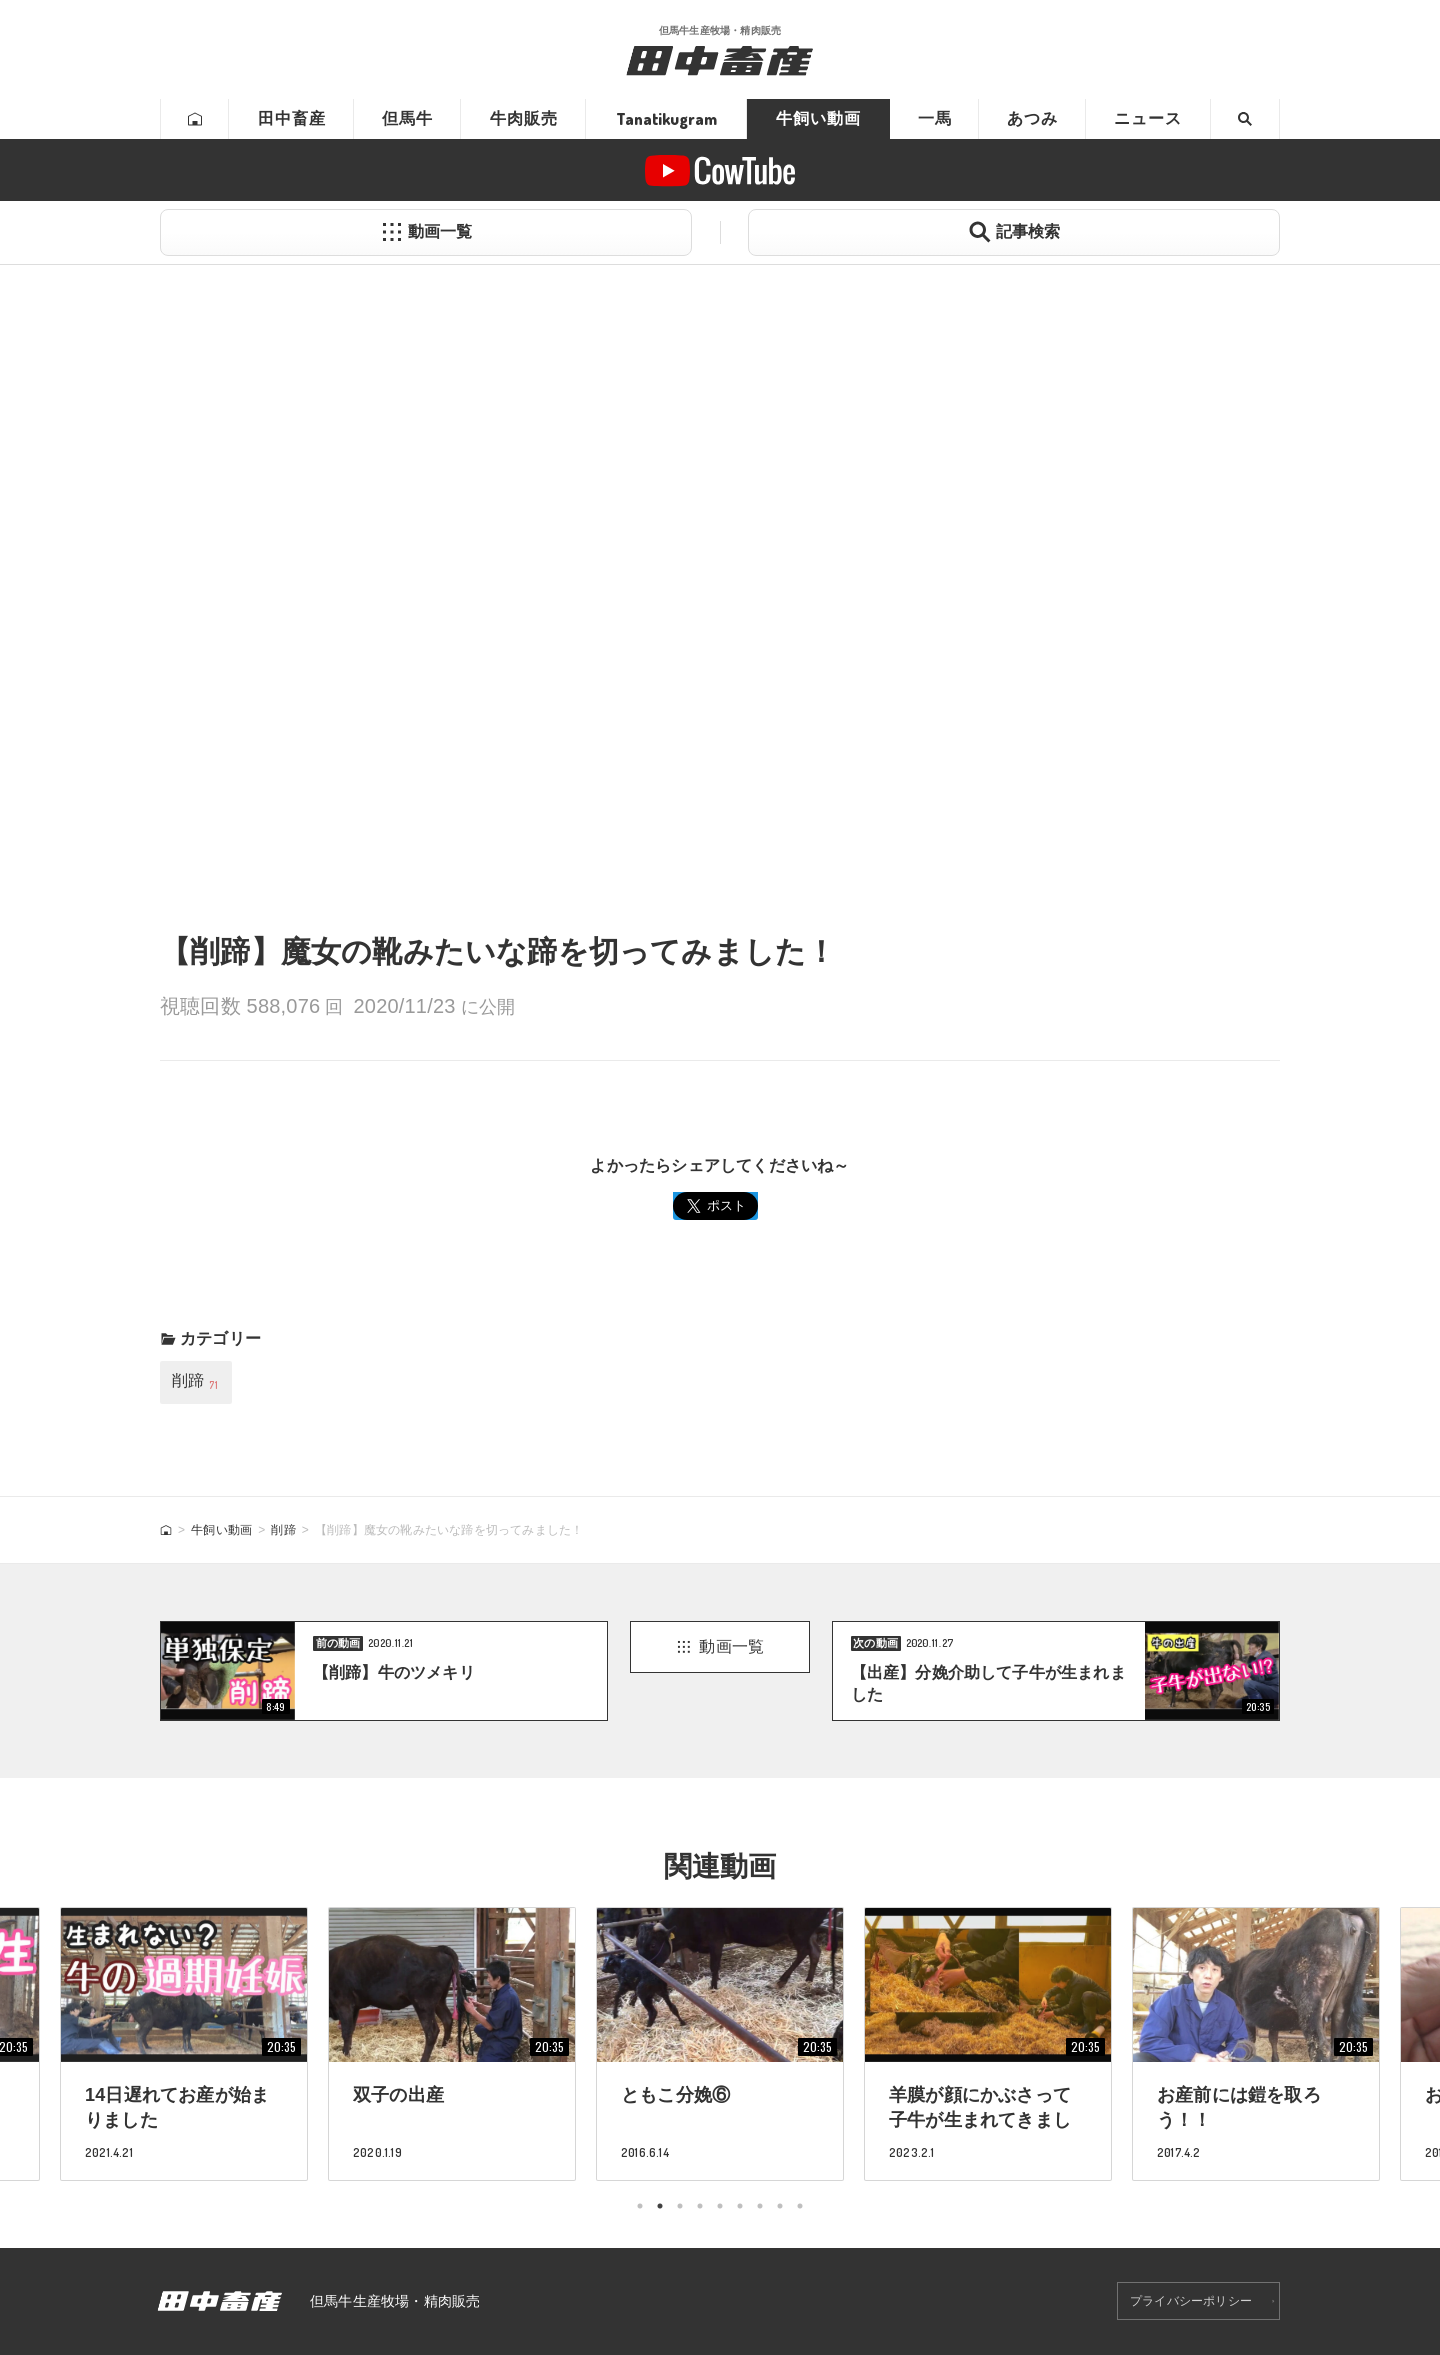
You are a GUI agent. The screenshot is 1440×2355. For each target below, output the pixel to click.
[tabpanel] (720, 2043)
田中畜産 (292, 118)
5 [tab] (720, 2206)
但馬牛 (407, 118)
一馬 (935, 118)
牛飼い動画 (818, 118)
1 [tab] (640, 2206)
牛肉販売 (524, 118)
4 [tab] (700, 2206)
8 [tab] (780, 2206)
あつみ (1032, 118)
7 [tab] (760, 2206)
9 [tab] (800, 2206)
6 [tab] (740, 2206)
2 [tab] (660, 2206)
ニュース (1148, 118)
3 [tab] (680, 2206)
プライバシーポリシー (1191, 2301)
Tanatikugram (666, 119)
